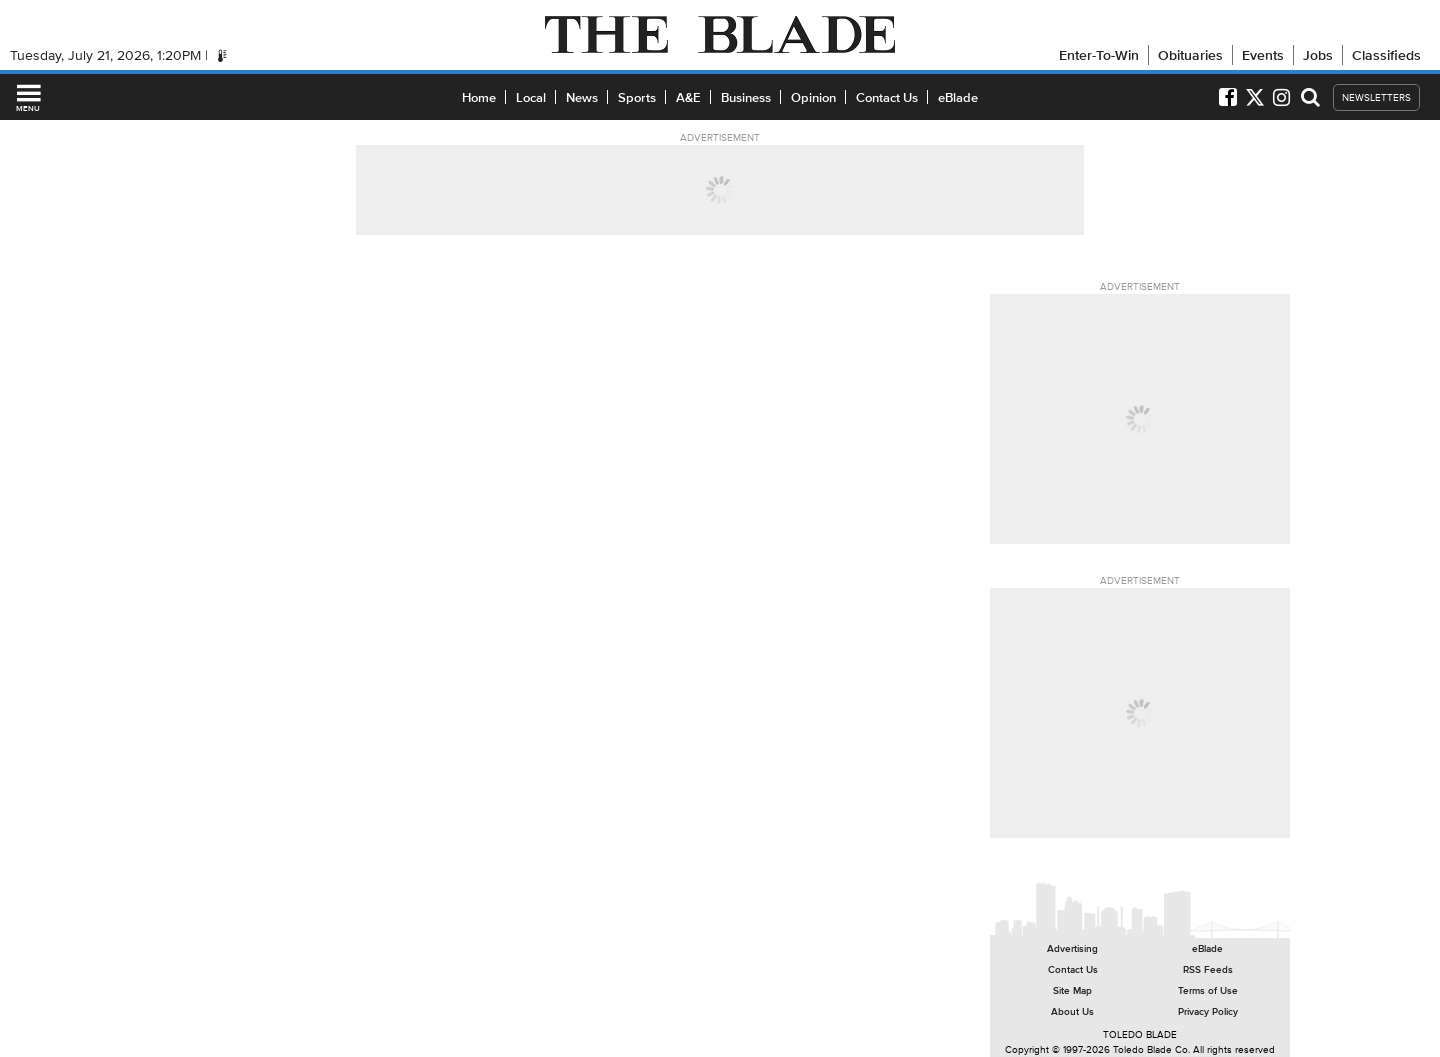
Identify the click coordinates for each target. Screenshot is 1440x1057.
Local (531, 97)
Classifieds (1386, 55)
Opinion (813, 97)
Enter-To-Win (1099, 55)
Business (746, 97)
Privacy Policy (1208, 1011)
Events (1263, 55)
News (582, 97)
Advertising (1072, 948)
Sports (637, 97)
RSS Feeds (1208, 969)
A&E (688, 97)
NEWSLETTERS (1376, 97)
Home (479, 97)
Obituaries (1190, 55)
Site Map (1072, 990)
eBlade (958, 97)
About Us (1072, 1011)
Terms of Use (1208, 990)
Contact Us (887, 97)
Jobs (1318, 55)
